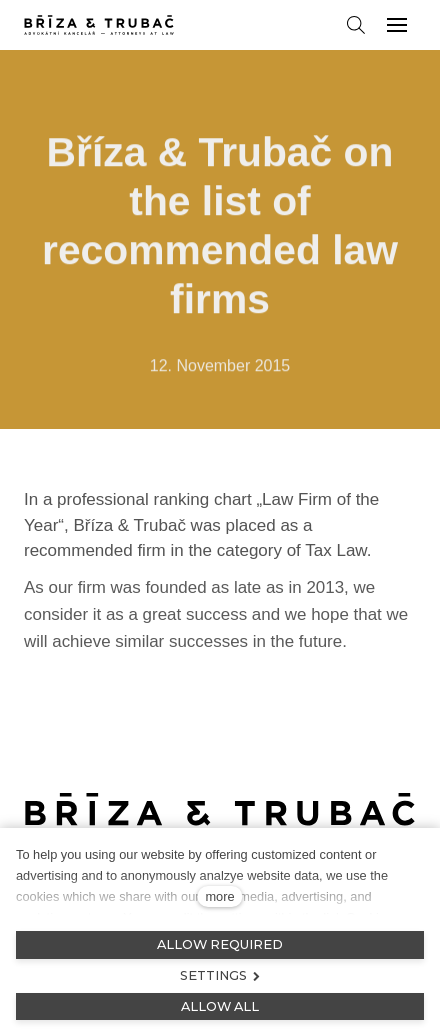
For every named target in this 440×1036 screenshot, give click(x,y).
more (219, 896)
